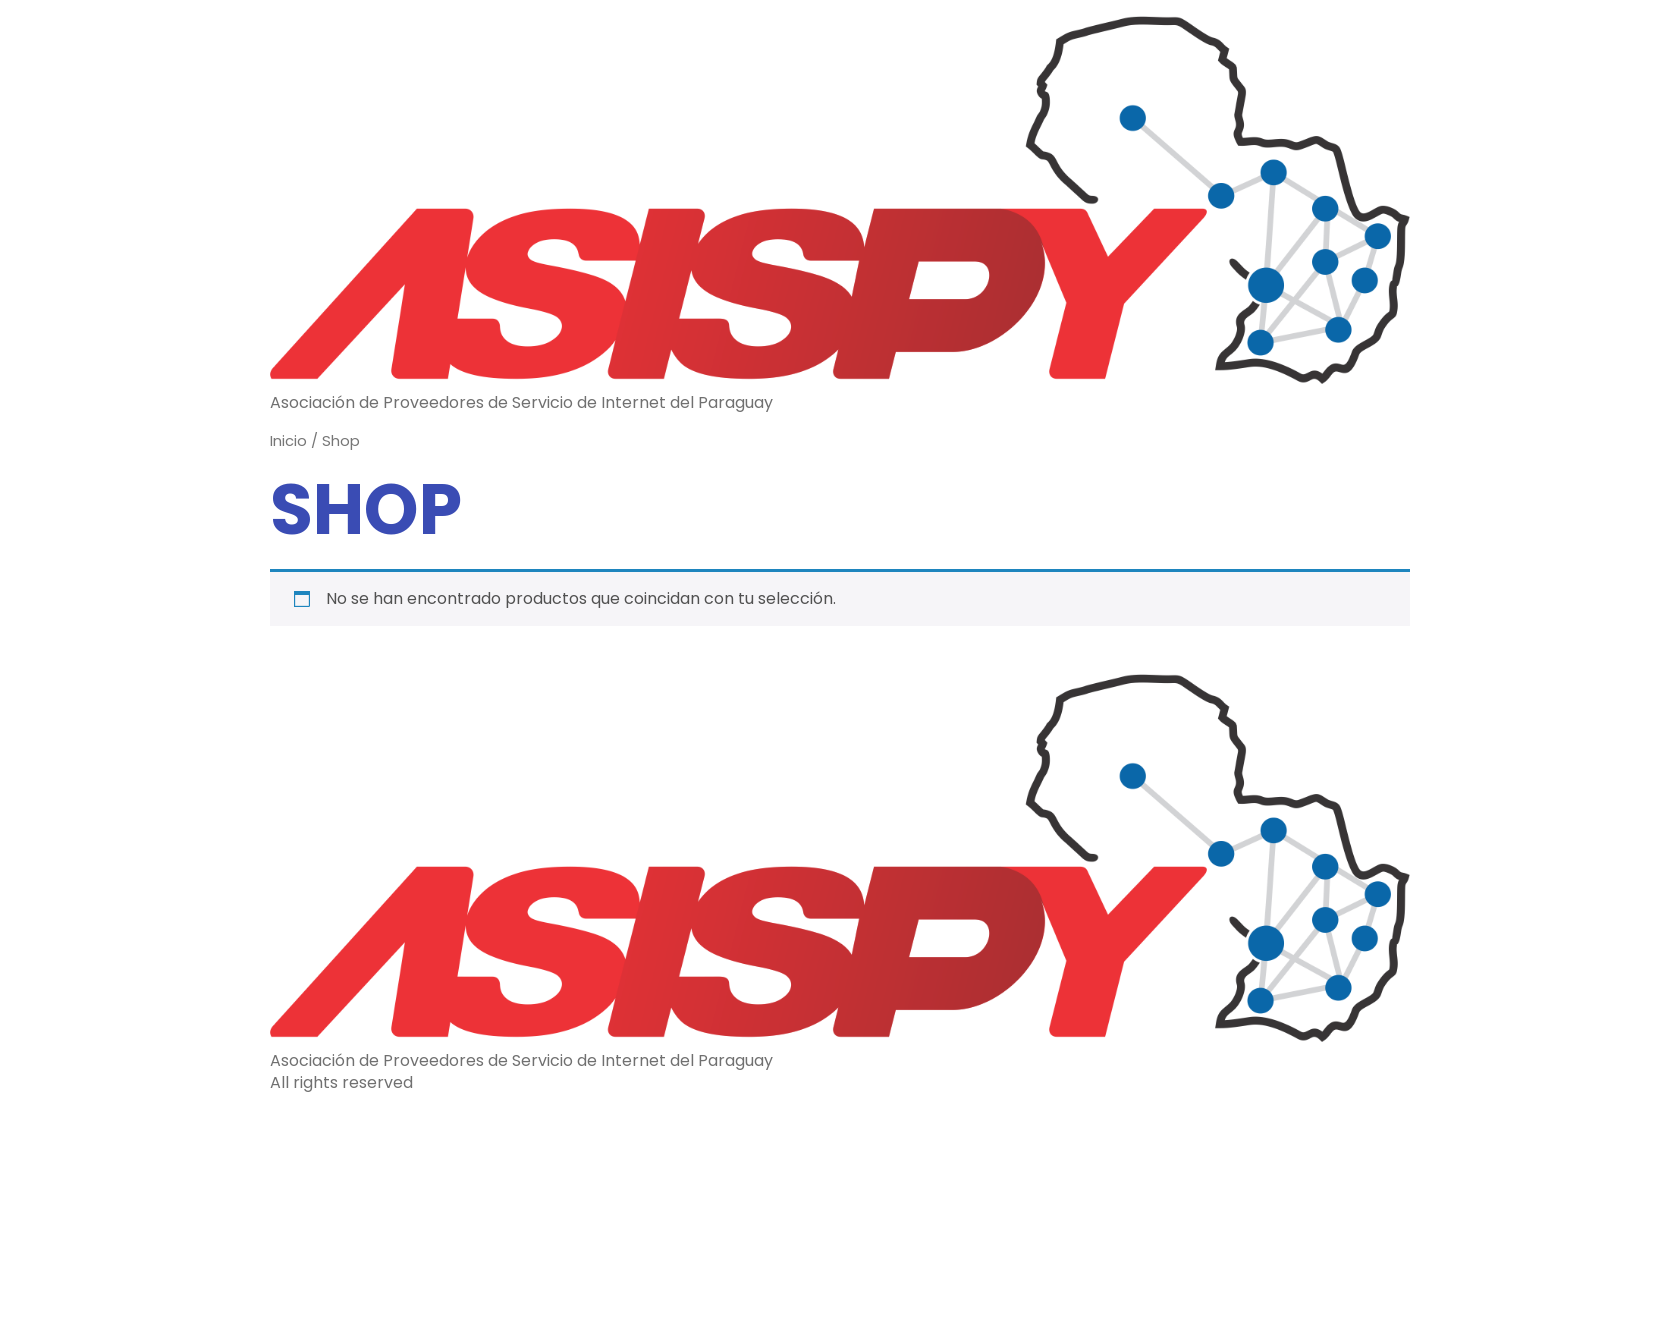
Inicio (288, 441)
